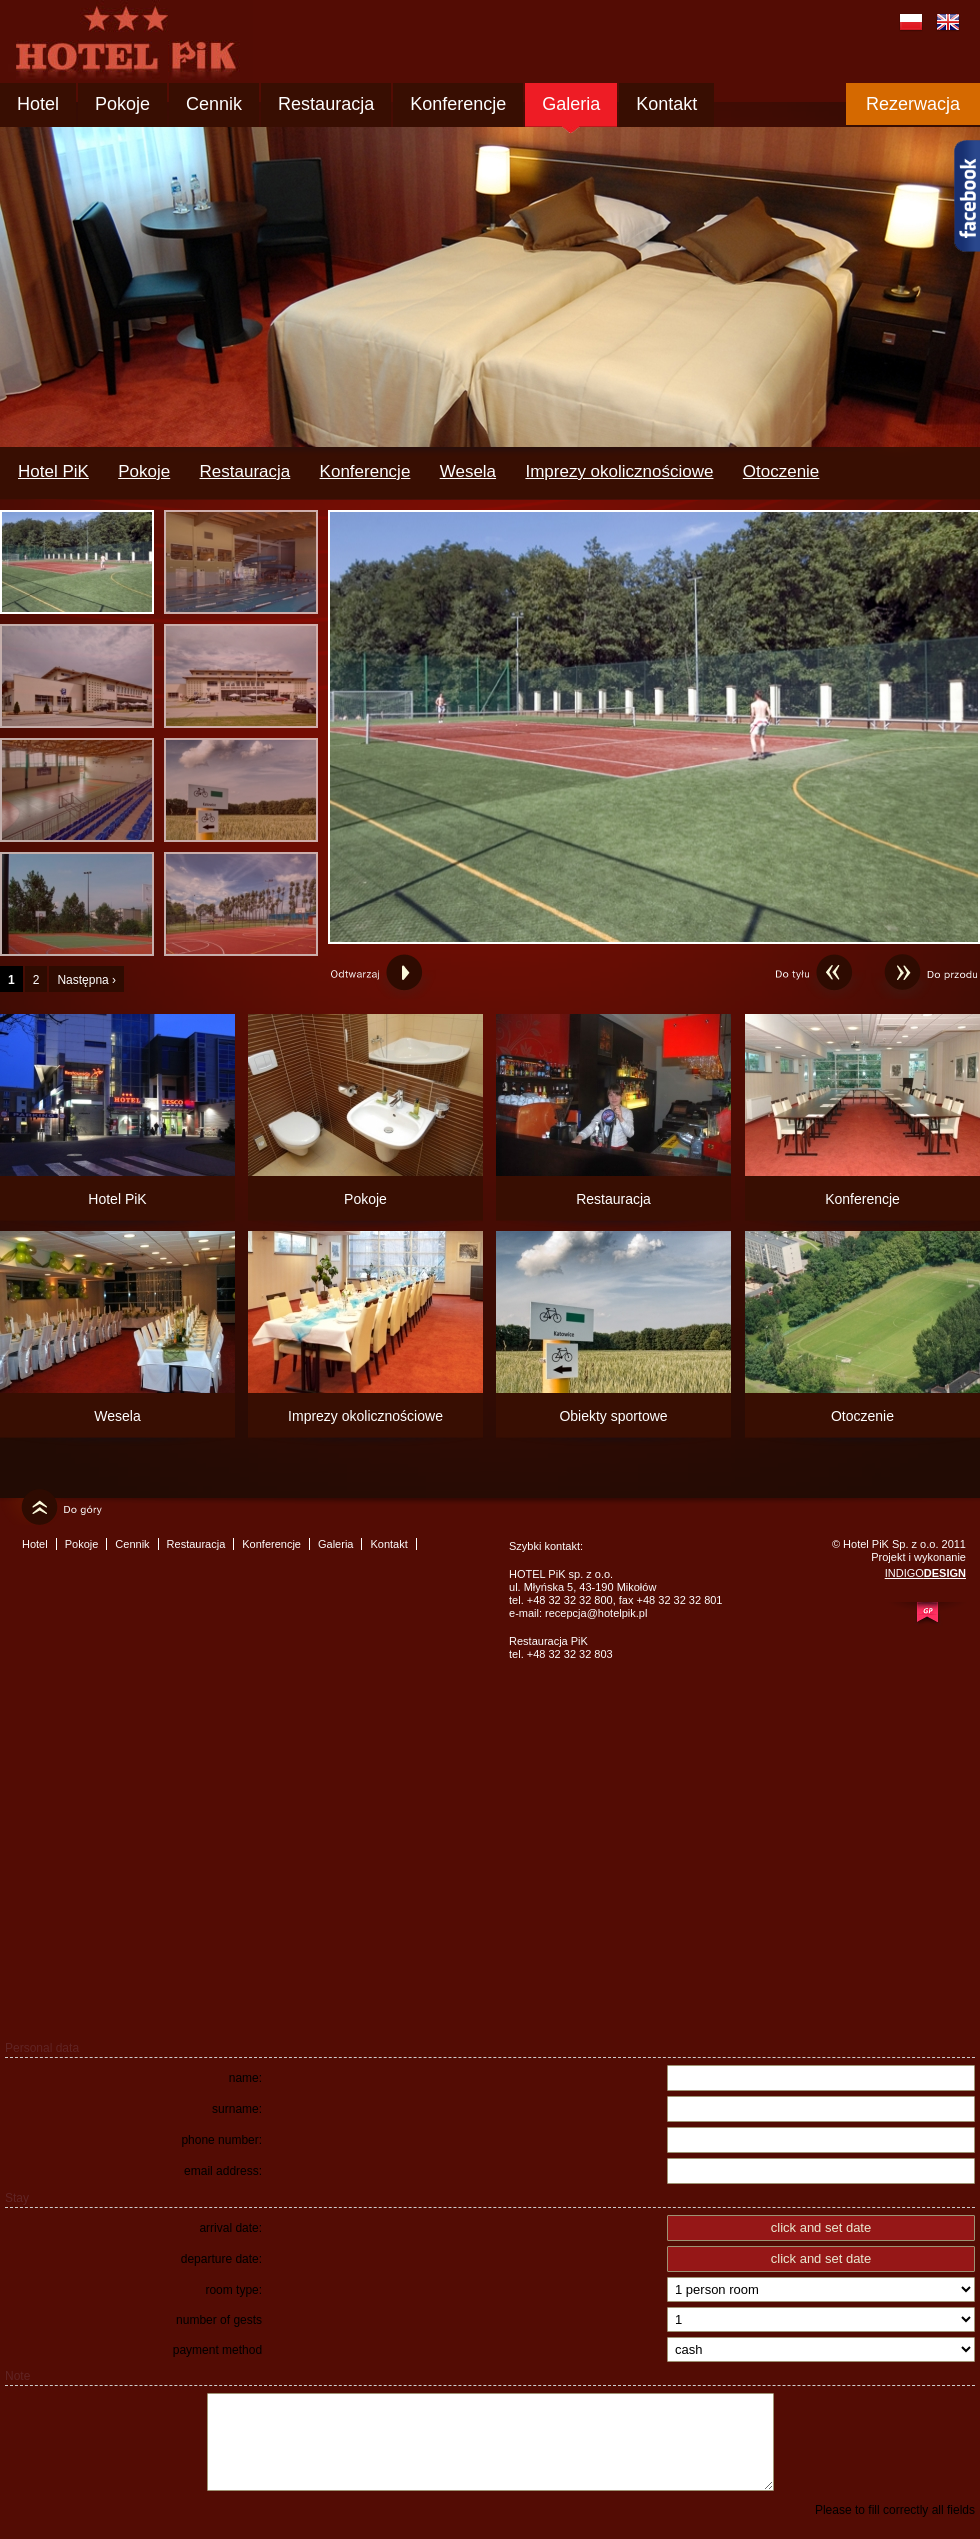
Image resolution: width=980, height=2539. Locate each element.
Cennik (214, 104)
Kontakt (666, 104)
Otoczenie (781, 471)
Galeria (571, 104)
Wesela (468, 471)
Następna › (86, 980)
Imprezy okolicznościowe (619, 471)
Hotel (38, 104)
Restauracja (326, 104)
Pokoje (122, 104)
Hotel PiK (53, 471)
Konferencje (458, 104)
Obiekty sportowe (613, 1416)
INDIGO (925, 1573)
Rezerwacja (913, 104)
